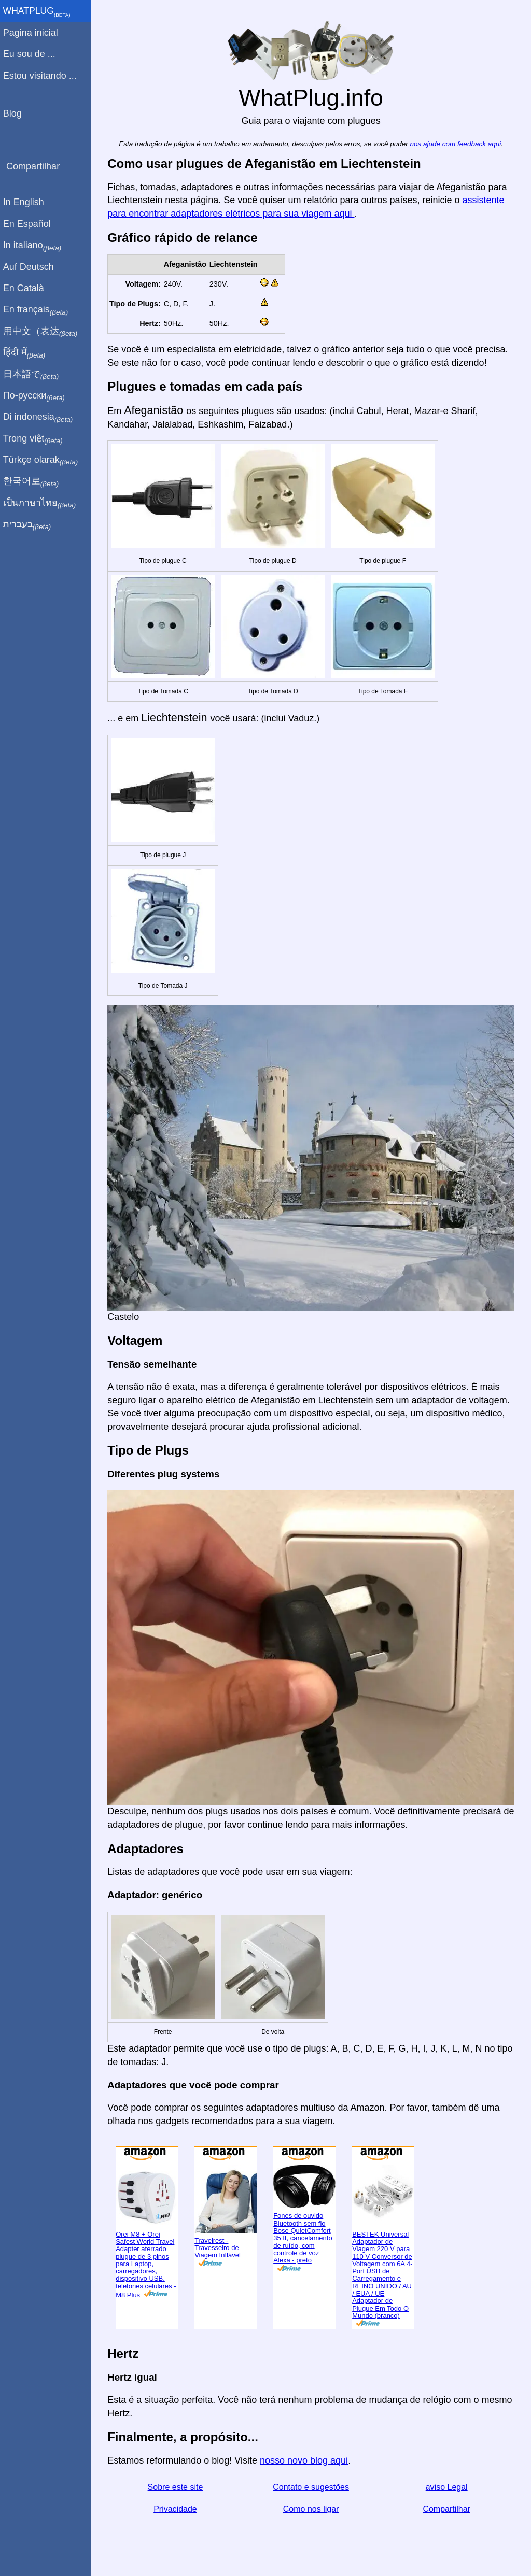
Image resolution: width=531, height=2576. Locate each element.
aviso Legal (447, 2483)
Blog (15, 113)
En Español (29, 224)
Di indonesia (41, 417)
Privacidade (177, 2505)
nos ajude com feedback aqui (456, 144)
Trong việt (35, 439)
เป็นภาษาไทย (42, 503)
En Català (26, 288)
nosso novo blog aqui (306, 2456)
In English (26, 202)
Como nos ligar (312, 2505)
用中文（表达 (43, 331)
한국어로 (33, 481)
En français (38, 310)
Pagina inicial (33, 32)
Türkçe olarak (43, 460)
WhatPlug (39, 12)
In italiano (35, 245)
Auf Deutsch (31, 267)
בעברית (29, 524)
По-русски (36, 396)
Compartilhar (447, 2505)
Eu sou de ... (32, 54)
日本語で (33, 374)
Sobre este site (177, 2483)
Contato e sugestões (312, 2483)
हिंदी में (27, 353)
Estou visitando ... (42, 75)
